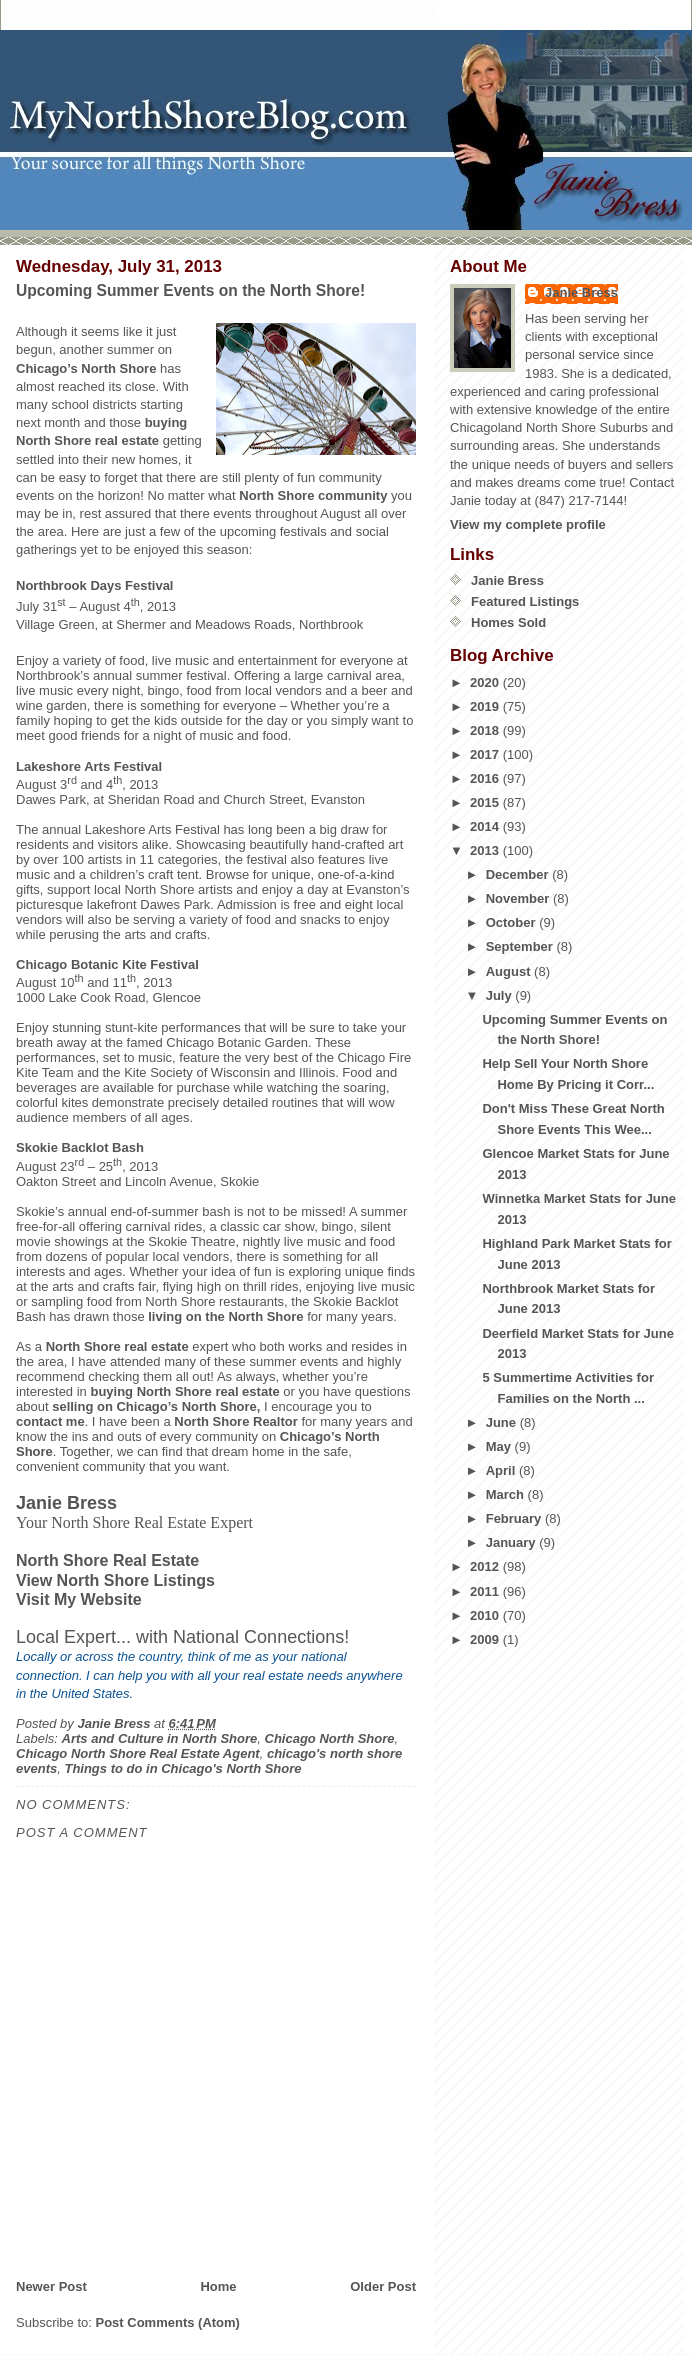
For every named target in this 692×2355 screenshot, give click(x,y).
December (519, 874)
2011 (486, 1591)
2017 (486, 754)
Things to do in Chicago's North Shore (182, 1768)
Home (218, 2286)
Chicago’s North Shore (86, 368)
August (510, 971)
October (512, 922)
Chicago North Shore (330, 1738)
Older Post (383, 2286)
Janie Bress (581, 292)
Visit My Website (79, 1599)
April (502, 1470)
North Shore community (313, 495)
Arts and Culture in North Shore (160, 1738)
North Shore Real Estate (107, 1560)
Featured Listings (525, 601)
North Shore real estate (117, 1346)
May (500, 1446)
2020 (486, 682)
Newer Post (51, 2286)
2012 (486, 1566)
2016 (486, 778)
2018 (486, 730)
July (501, 995)
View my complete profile (528, 524)
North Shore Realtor (236, 1421)
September (521, 946)
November (519, 898)
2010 (486, 1615)
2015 (486, 802)
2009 (486, 1639)
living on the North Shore (225, 1316)
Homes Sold (508, 622)
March (507, 1494)
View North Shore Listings (115, 1580)
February (515, 1518)
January (512, 1542)
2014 (486, 826)
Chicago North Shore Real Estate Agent (138, 1753)
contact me (50, 1421)
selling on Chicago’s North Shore (154, 1406)
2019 (486, 706)
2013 (486, 850)
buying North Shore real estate (184, 1391)
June (503, 1422)
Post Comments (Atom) (168, 2322)
